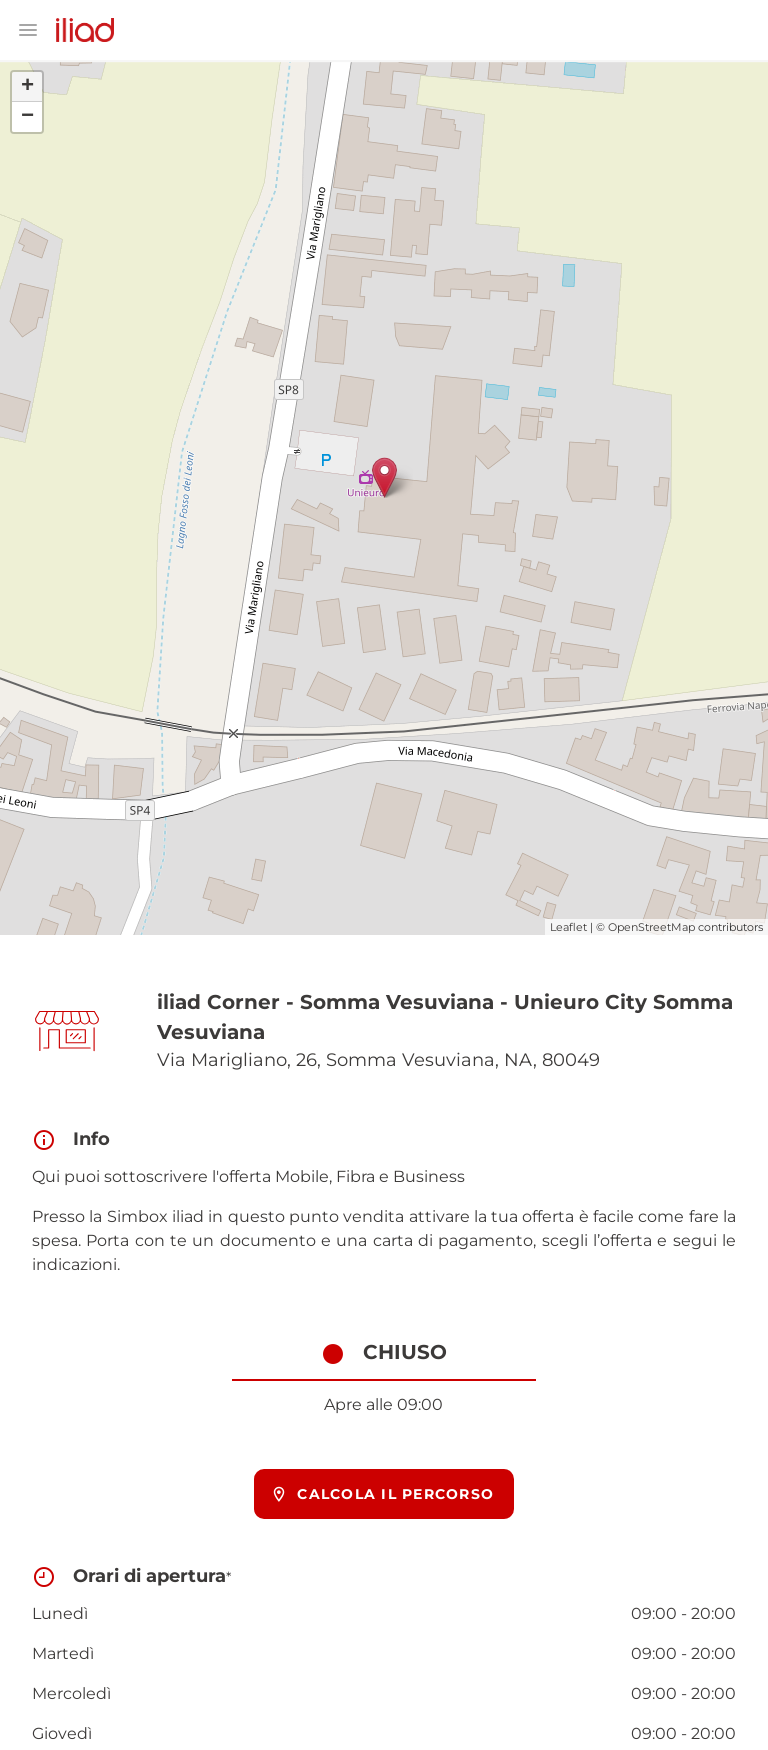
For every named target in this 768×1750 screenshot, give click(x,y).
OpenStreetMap (651, 927)
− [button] (27, 117)
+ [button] (27, 87)
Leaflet (568, 927)
